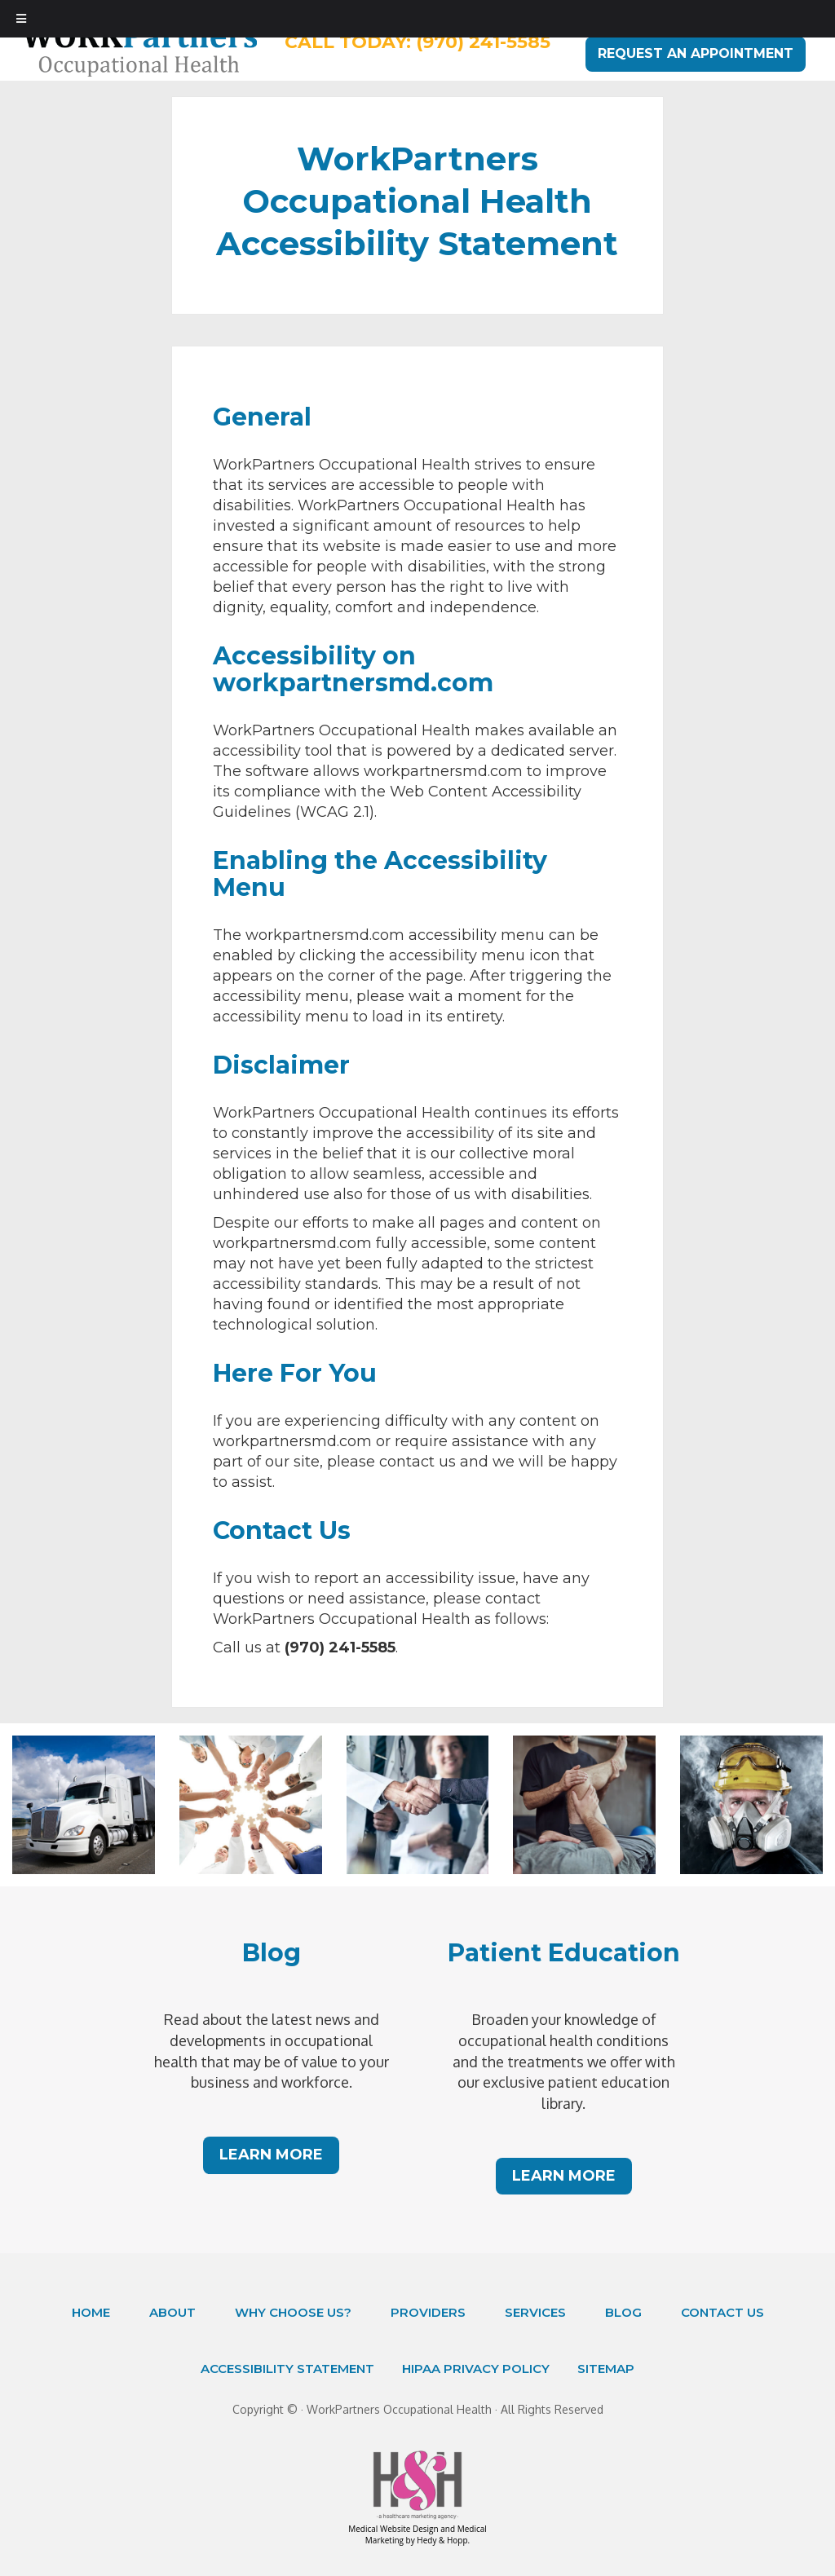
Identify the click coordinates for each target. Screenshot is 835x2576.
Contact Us (722, 2312)
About (172, 2312)
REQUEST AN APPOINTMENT (695, 53)
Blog (623, 2312)
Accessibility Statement (287, 2368)
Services (535, 2312)
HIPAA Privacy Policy (476, 2368)
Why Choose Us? (293, 2312)
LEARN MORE (271, 2155)
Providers (428, 2312)
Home (91, 2312)
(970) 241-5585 (483, 42)
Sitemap (605, 2368)
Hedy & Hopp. (443, 2540)
